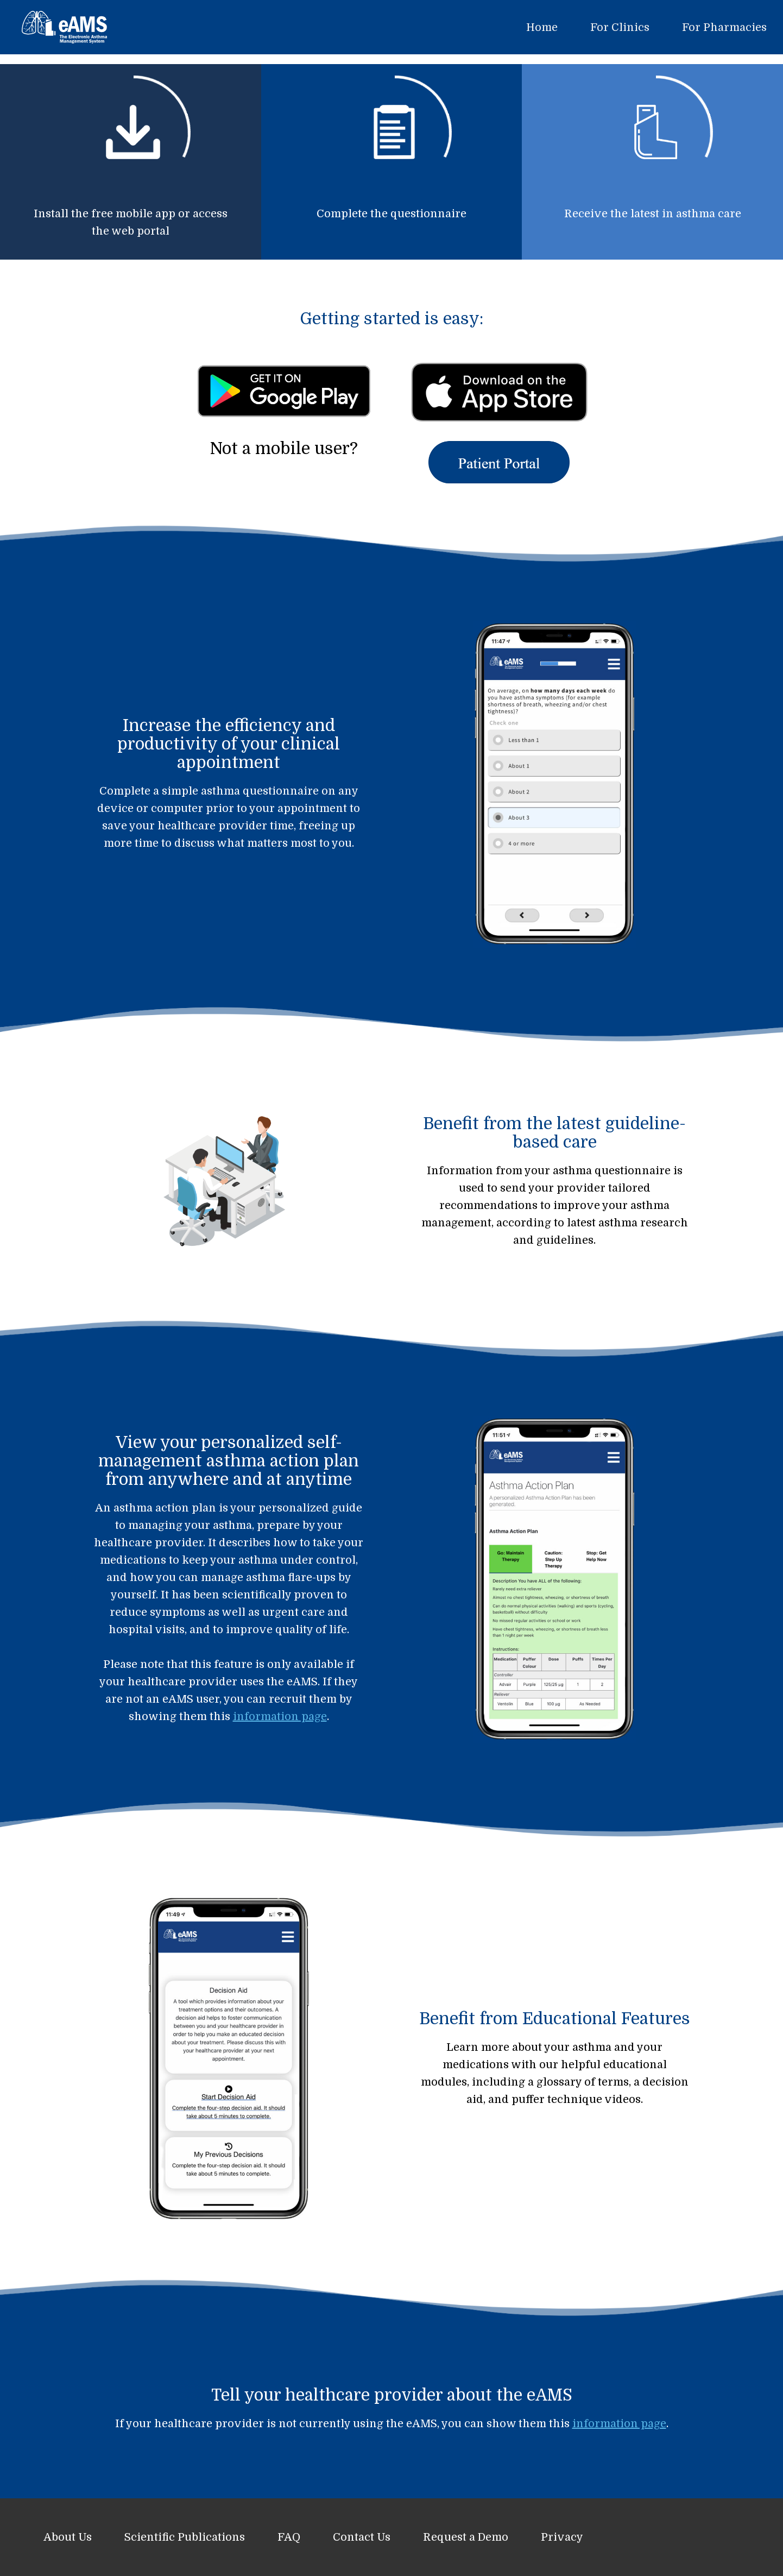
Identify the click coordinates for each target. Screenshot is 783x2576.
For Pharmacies (724, 27)
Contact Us (361, 2537)
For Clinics (619, 27)
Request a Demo (465, 2537)
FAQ (288, 2537)
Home (542, 27)
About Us (67, 2537)
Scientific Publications (184, 2537)
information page (280, 1716)
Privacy (562, 2537)
